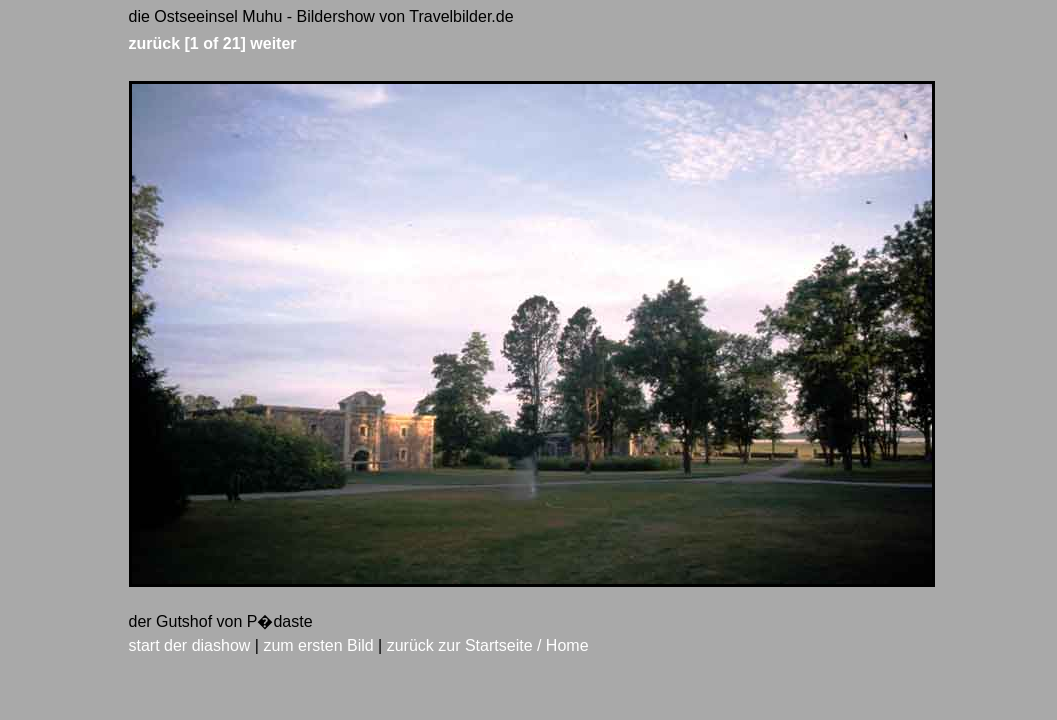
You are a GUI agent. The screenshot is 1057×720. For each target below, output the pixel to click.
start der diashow (190, 645)
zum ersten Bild (318, 645)
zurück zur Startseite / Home (488, 645)
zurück (155, 43)
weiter (273, 43)
